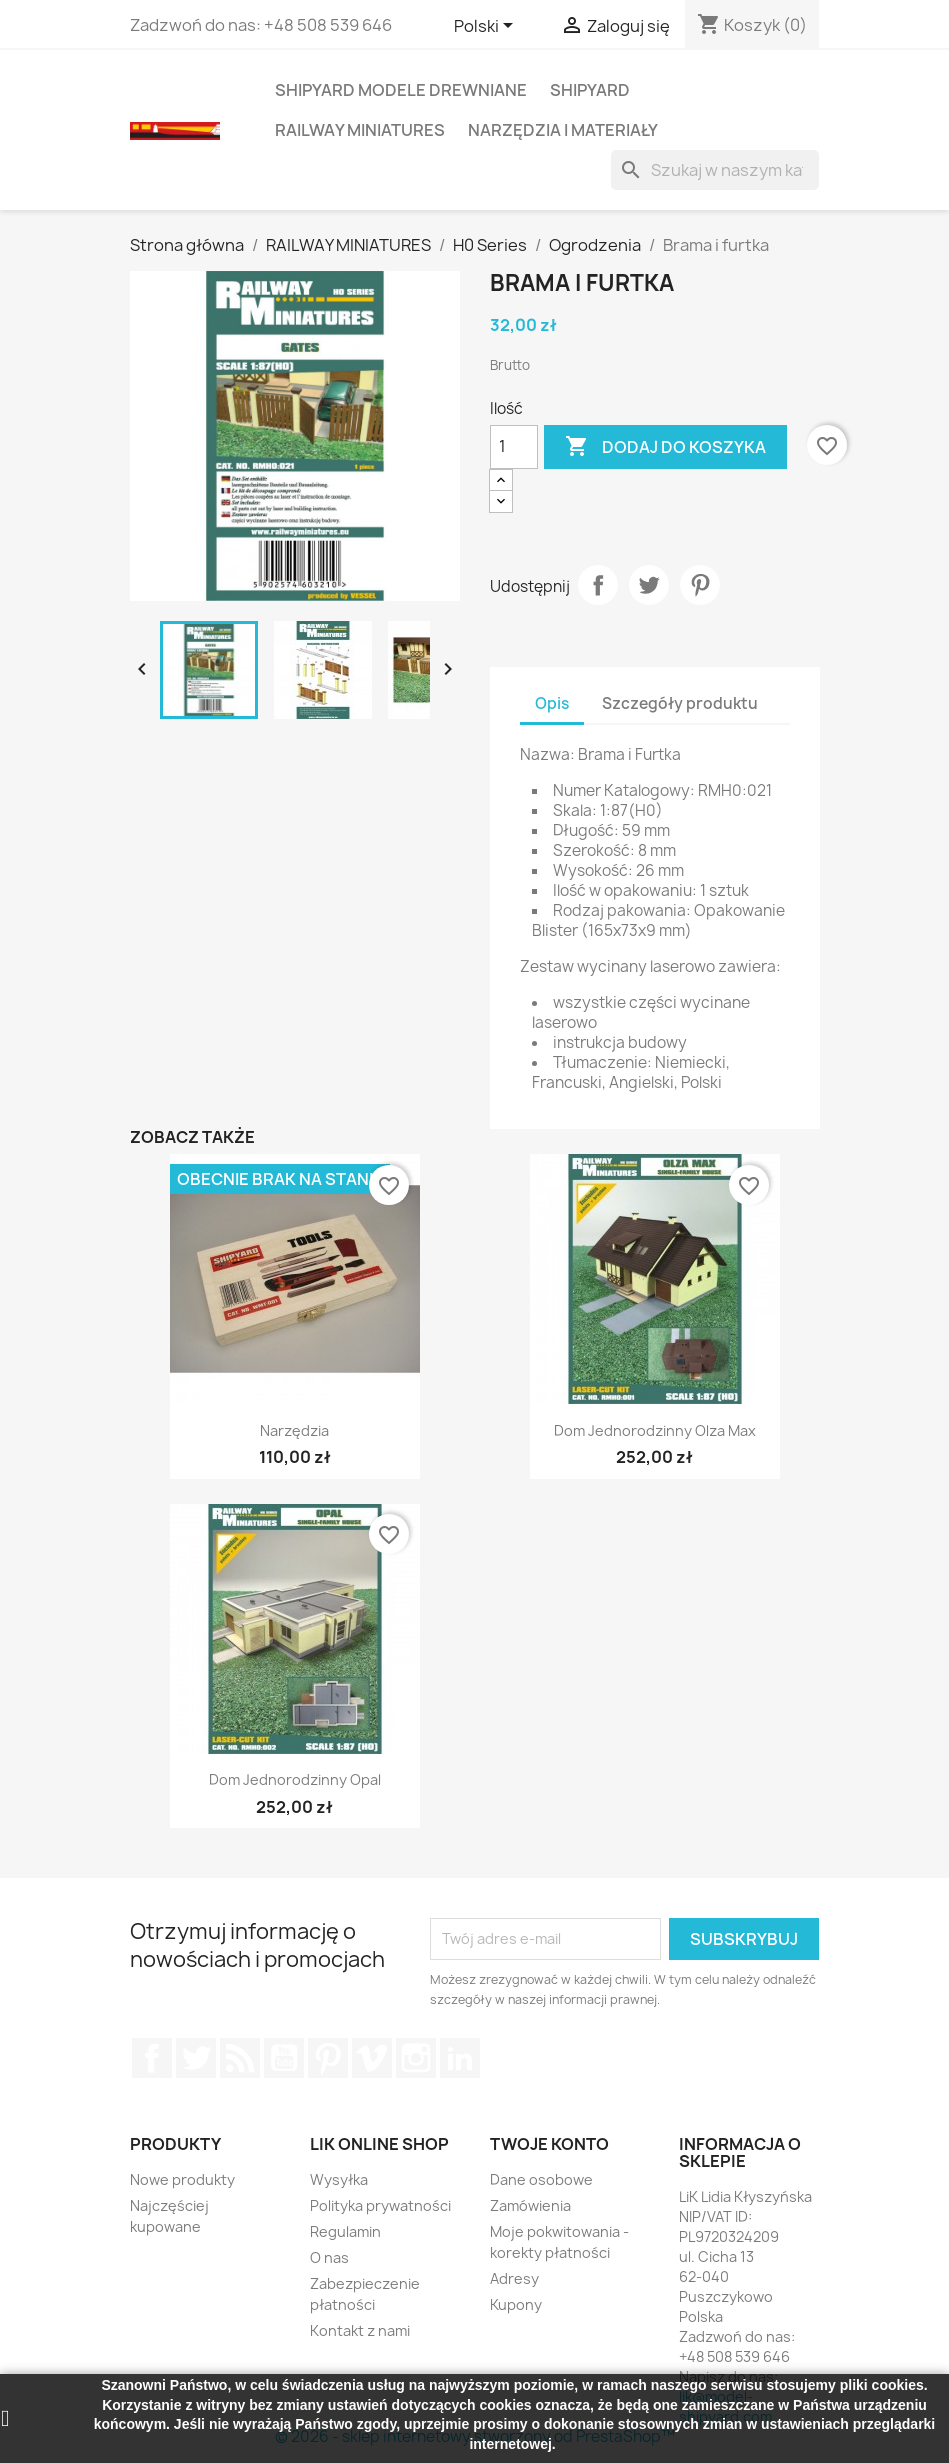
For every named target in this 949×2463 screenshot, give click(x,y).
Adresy (514, 2278)
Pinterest (700, 585)
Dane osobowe (541, 2179)
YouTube (284, 2058)
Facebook (152, 2058)
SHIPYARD (590, 90)
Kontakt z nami (360, 2330)
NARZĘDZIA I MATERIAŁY (563, 130)
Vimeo (372, 2058)
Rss (240, 2058)
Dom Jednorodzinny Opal (295, 1779)
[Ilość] (514, 447)
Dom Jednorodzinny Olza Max (655, 1430)
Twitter (196, 2058)
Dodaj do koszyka (665, 447)
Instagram (416, 2058)
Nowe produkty (182, 2179)
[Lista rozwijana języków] (487, 27)
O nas (329, 2257)
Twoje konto (549, 2144)
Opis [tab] (552, 703)
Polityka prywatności (380, 2205)
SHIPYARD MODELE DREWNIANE (401, 90)
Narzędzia (294, 1430)
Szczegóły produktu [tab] (680, 703)
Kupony (516, 2304)
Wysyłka (339, 2179)
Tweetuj (649, 585)
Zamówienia (530, 2205)
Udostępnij (598, 585)
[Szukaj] (715, 170)
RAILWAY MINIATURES (360, 130)
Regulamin (345, 2231)
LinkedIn (460, 2058)
